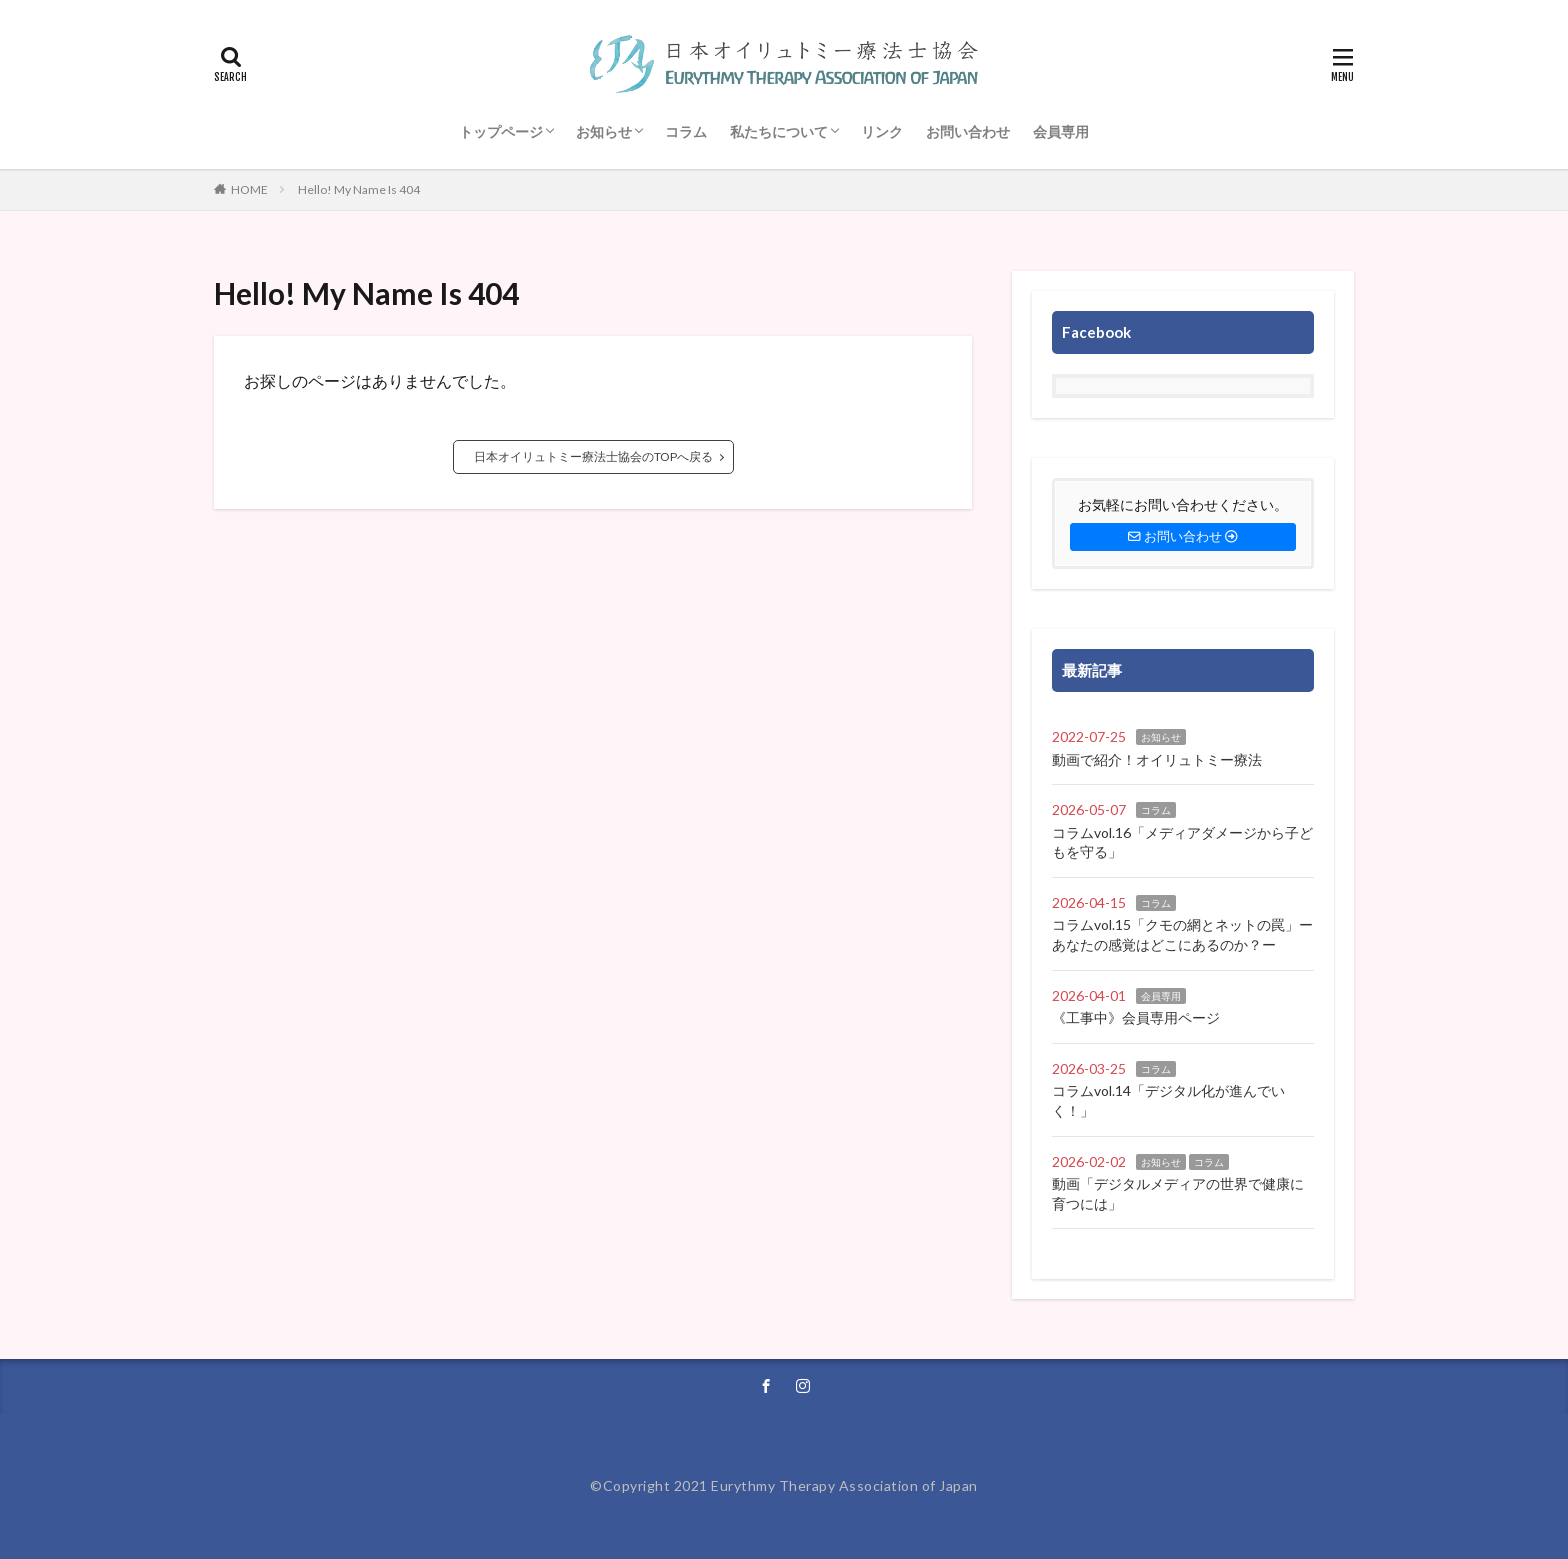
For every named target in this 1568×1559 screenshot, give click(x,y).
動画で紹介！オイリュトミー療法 (1157, 759)
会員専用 (1061, 131)
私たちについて (779, 131)
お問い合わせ (968, 131)
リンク (882, 131)
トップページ (501, 131)
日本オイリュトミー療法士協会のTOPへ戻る (593, 456)
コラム (686, 131)
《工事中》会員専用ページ (1136, 1017)
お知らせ (604, 131)
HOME (249, 189)
